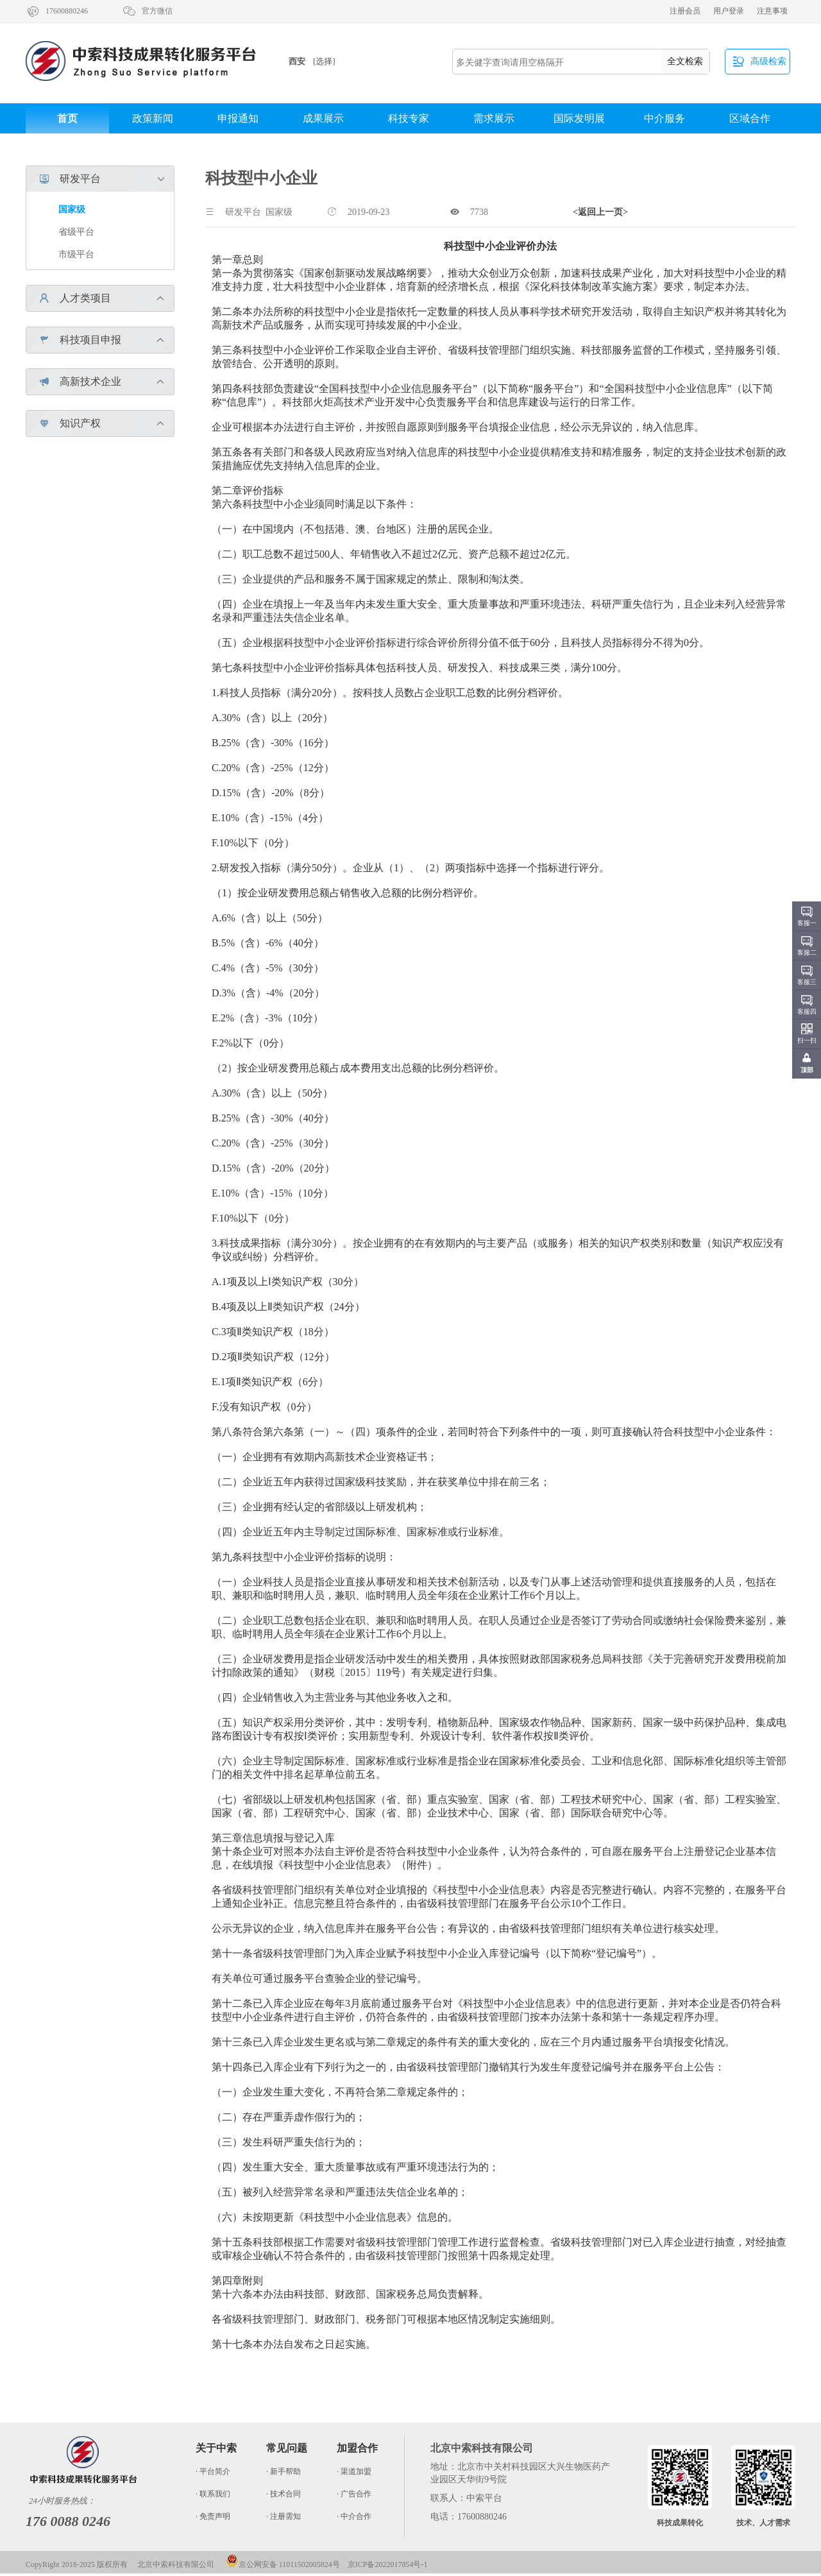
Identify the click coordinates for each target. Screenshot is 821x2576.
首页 (67, 118)
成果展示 (323, 118)
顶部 (806, 1069)
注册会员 (685, 10)
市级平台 (76, 254)
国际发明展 (579, 118)
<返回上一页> (600, 212)
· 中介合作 (354, 2516)
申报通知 (237, 118)
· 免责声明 (213, 2516)
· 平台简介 (213, 2471)
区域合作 (749, 118)
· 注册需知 (283, 2516)
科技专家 (408, 118)
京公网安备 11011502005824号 (283, 2564)
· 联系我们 (213, 2493)
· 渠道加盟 (354, 2471)
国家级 (71, 209)
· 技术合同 (283, 2493)
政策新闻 (152, 118)
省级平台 (76, 232)
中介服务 (664, 118)
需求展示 (493, 118)
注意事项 (772, 10)
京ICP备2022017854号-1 (388, 2564)
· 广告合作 (354, 2493)
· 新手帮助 (283, 2471)
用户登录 (728, 10)
